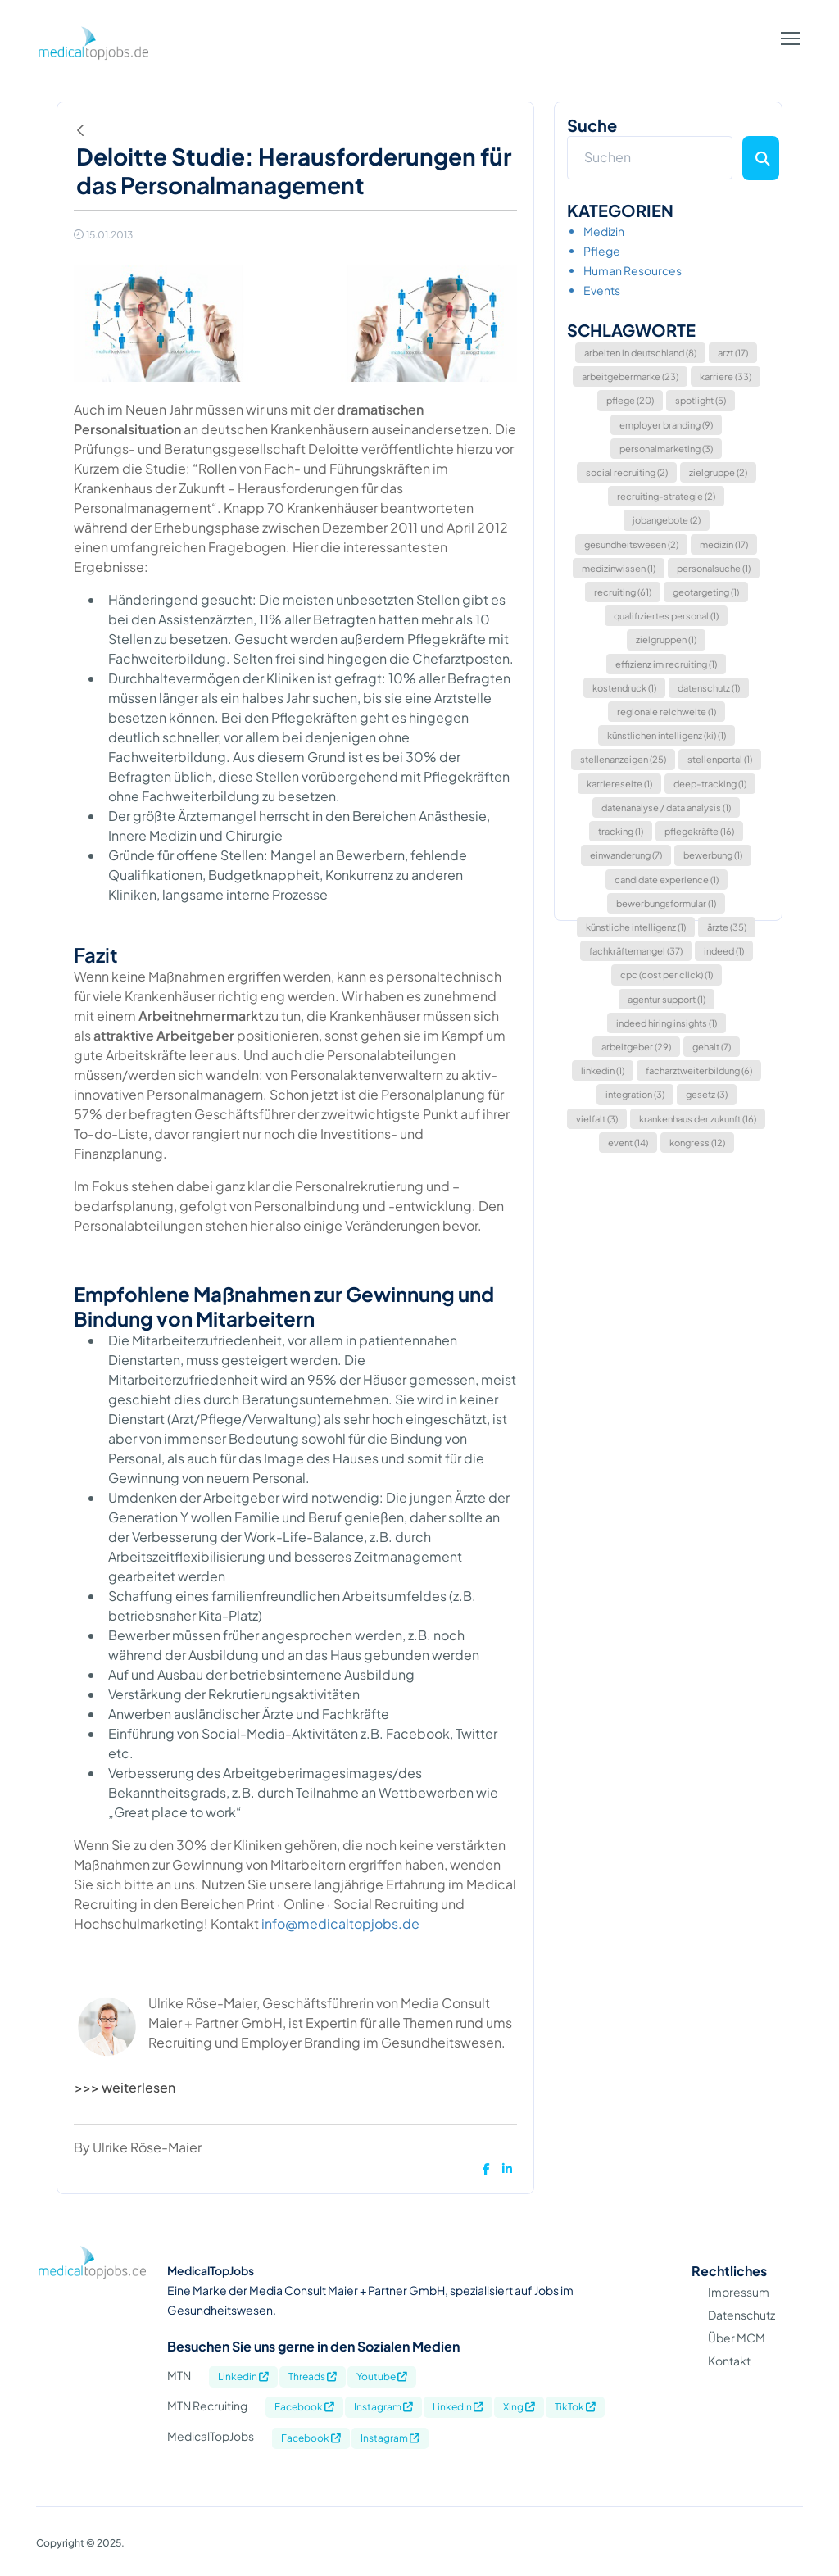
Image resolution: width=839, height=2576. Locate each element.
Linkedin (243, 2376)
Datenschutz (741, 2314)
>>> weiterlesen (125, 2087)
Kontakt (729, 2360)
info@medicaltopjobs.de (340, 1923)
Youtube (381, 2376)
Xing (519, 2407)
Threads (312, 2376)
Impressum (738, 2291)
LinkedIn (458, 2407)
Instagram (383, 2407)
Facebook (304, 2407)
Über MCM (736, 2337)
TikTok (575, 2407)
